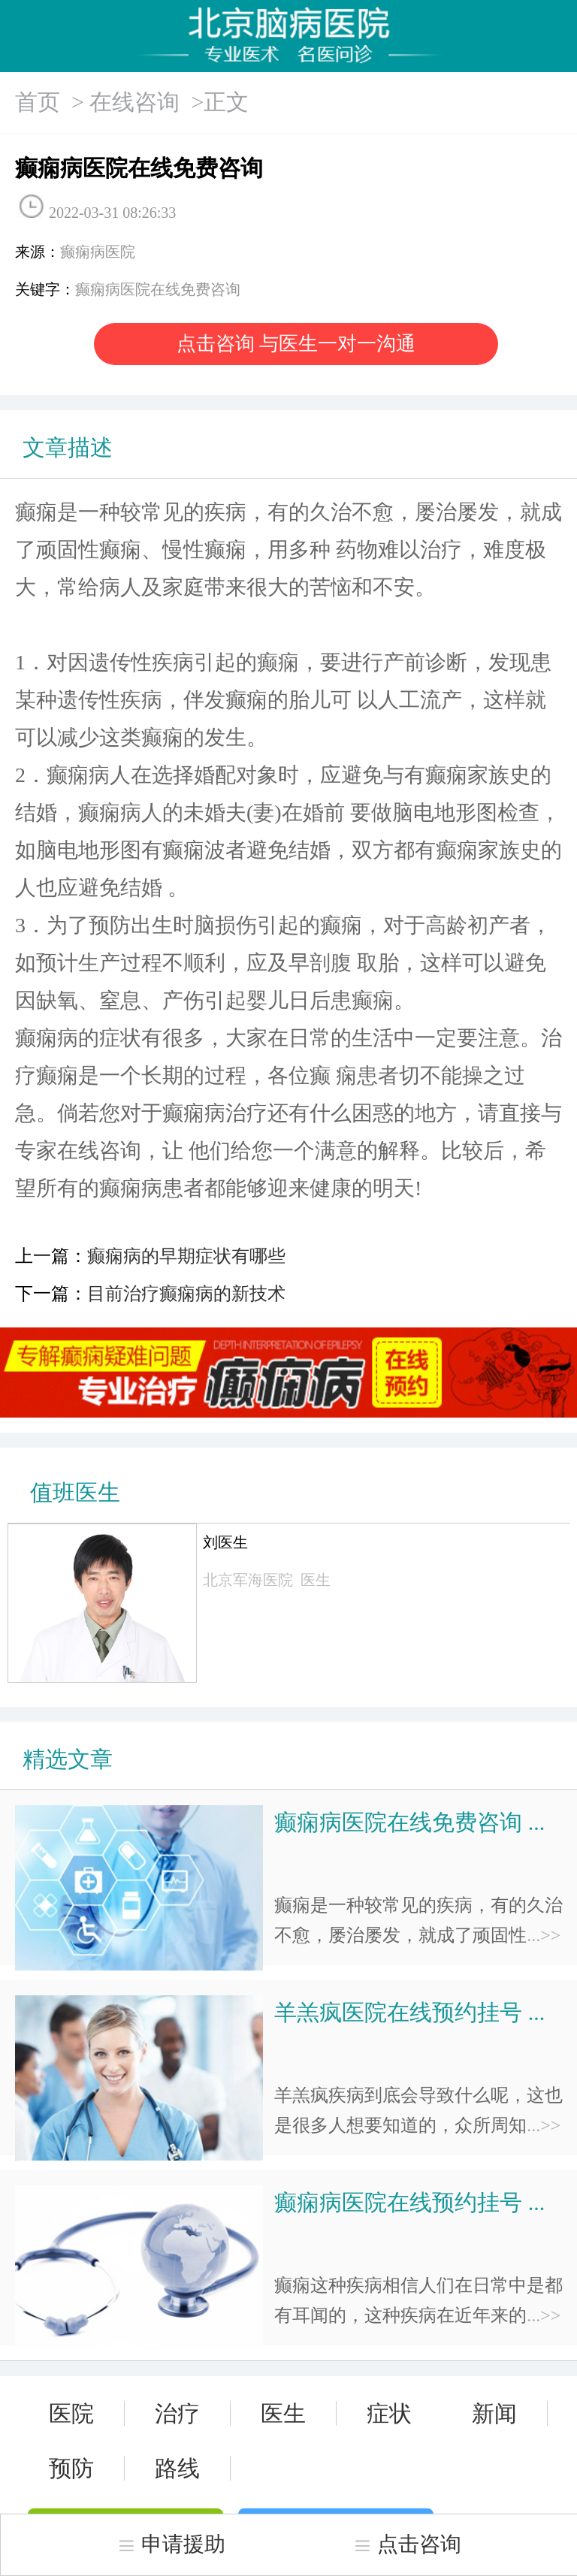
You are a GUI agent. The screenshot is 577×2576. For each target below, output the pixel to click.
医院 (71, 2413)
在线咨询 (134, 101)
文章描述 (68, 447)
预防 (71, 2468)
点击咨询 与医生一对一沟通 (296, 344)
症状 (389, 2413)
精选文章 (68, 1759)
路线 (177, 2468)
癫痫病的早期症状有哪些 (186, 1256)
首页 (37, 101)
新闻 (494, 2413)
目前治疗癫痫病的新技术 (186, 1293)
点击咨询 (407, 2544)
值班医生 (75, 1492)
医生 (283, 2413)
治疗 (177, 2413)
